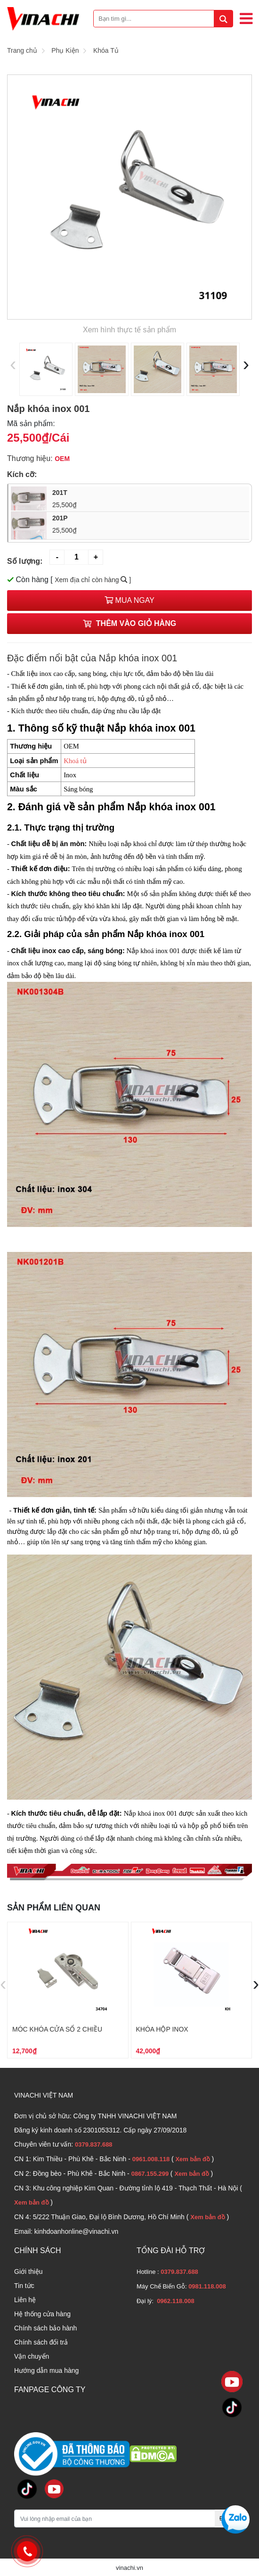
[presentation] (13, 364)
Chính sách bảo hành (45, 2328)
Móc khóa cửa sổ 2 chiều (57, 2029)
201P (147, 524)
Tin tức (24, 2285)
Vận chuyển (31, 2356)
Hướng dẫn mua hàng (46, 2370)
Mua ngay (129, 600)
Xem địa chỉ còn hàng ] (93, 580)
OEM (62, 458)
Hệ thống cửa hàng (42, 2314)
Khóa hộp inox (162, 2029)
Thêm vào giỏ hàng (129, 623)
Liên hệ (25, 2300)
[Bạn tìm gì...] (163, 18)
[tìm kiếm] (223, 18)
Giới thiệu (28, 2271)
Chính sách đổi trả (41, 2342)
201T (147, 499)
